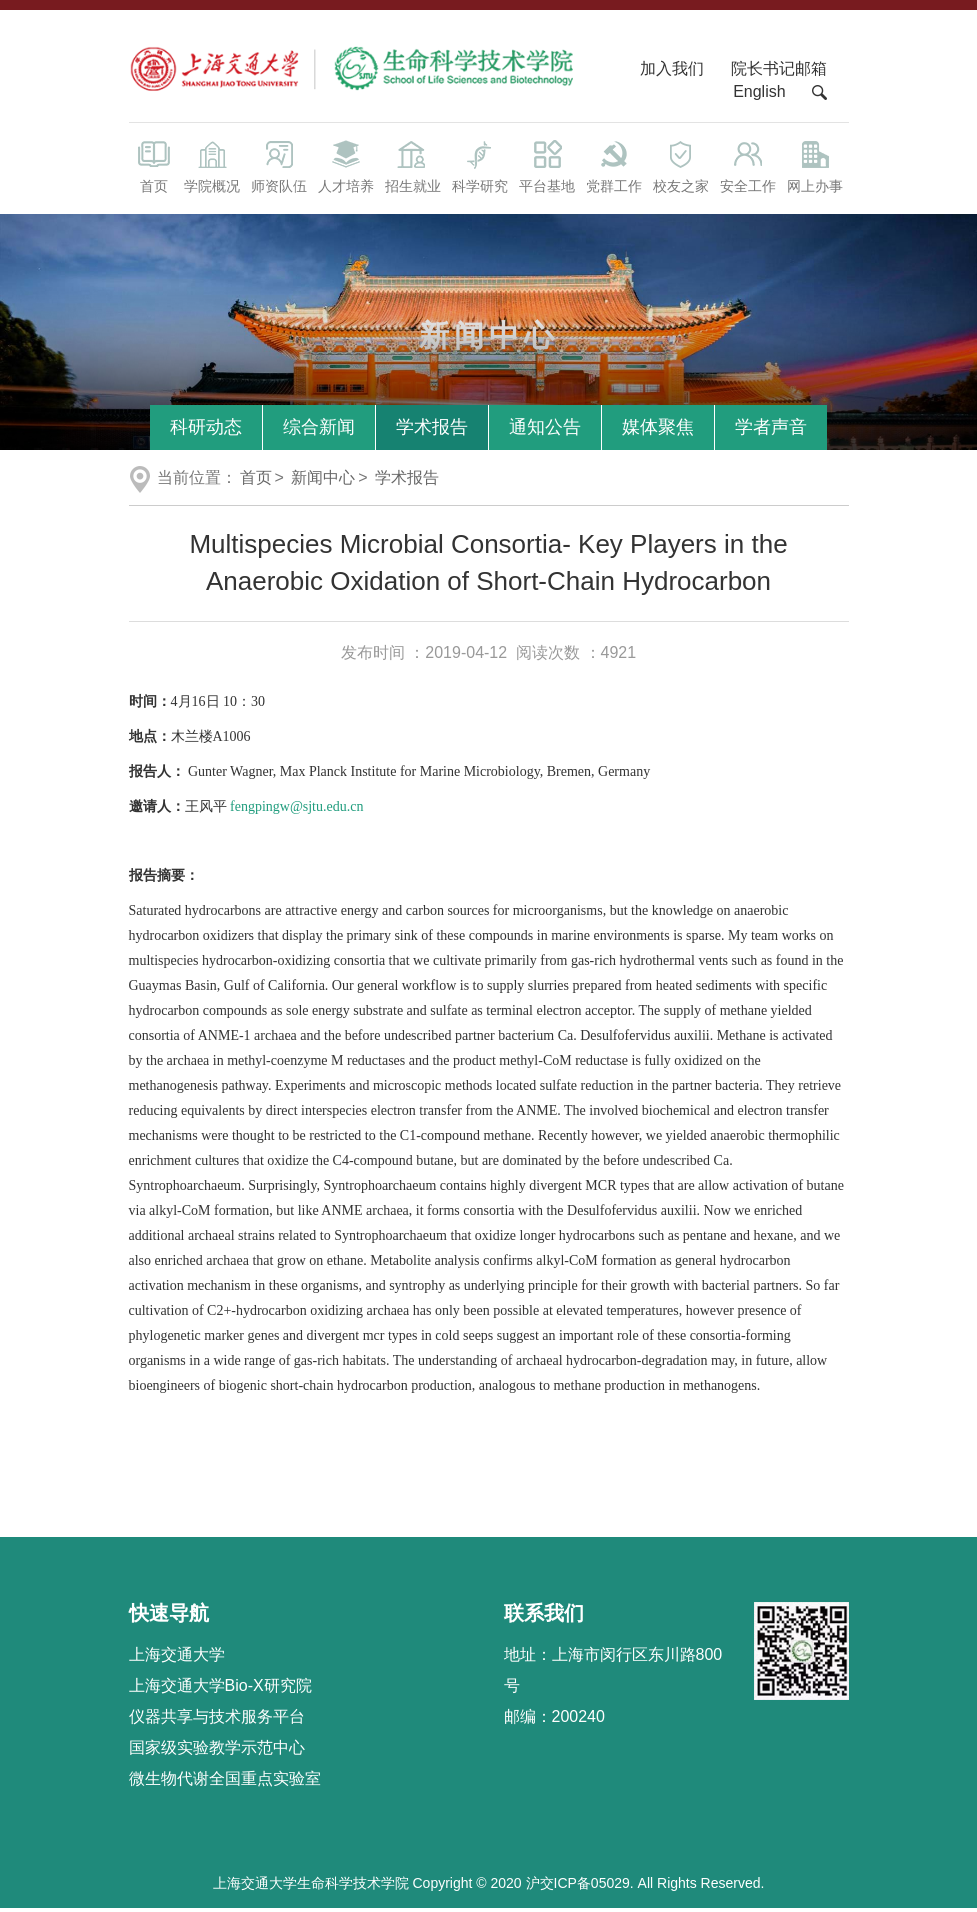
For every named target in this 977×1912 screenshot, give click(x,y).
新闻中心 (323, 480)
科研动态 (206, 430)
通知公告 (545, 430)
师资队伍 (279, 168)
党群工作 (614, 168)
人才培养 (346, 168)
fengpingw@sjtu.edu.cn (296, 809)
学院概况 (212, 168)
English (759, 94)
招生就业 (413, 168)
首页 (154, 168)
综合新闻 (319, 430)
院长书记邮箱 (779, 71)
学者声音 (771, 430)
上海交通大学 (177, 1657)
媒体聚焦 (658, 430)
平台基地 (547, 168)
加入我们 (674, 71)
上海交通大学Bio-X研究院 (220, 1688)
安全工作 (747, 168)
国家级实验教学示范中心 (217, 1750)
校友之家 (681, 168)
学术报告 (432, 430)
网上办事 (814, 168)
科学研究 (480, 168)
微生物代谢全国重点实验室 (225, 1781)
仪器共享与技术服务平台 (217, 1719)
